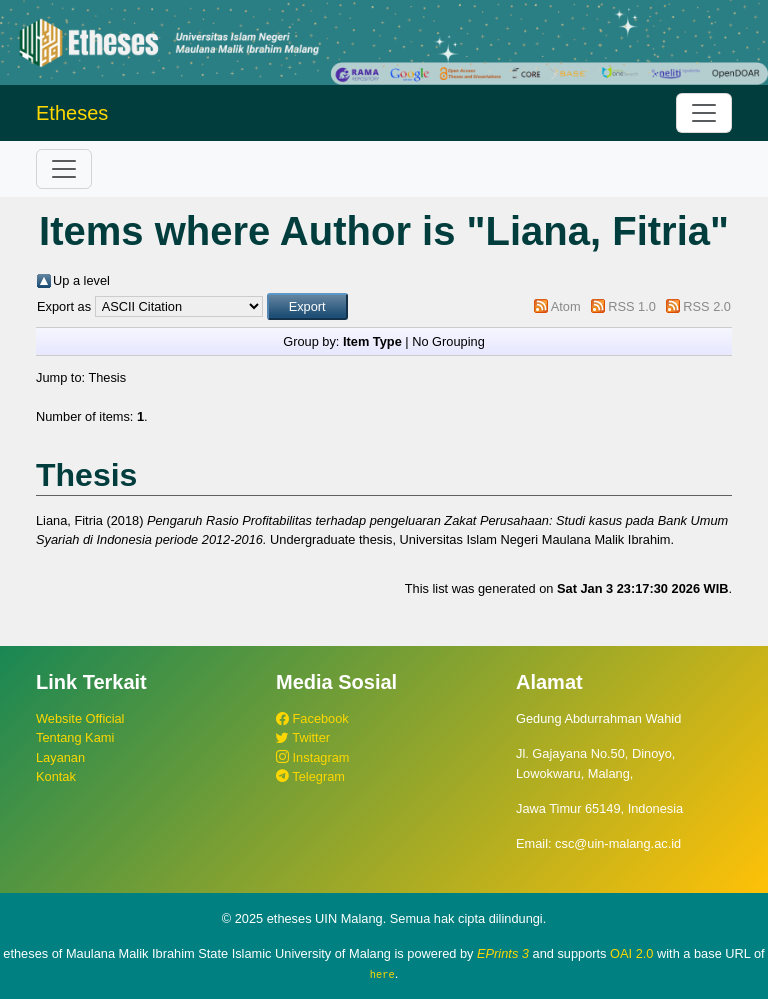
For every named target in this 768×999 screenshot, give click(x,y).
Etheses (72, 113)
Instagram (312, 757)
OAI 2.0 (631, 953)
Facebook (312, 718)
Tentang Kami (75, 737)
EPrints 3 (503, 953)
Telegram (310, 776)
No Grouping (448, 341)
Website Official (80, 718)
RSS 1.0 (632, 306)
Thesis (107, 377)
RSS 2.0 (707, 306)
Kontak (56, 776)
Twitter (303, 737)
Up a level (81, 280)
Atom (566, 306)
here (382, 974)
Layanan (60, 757)
